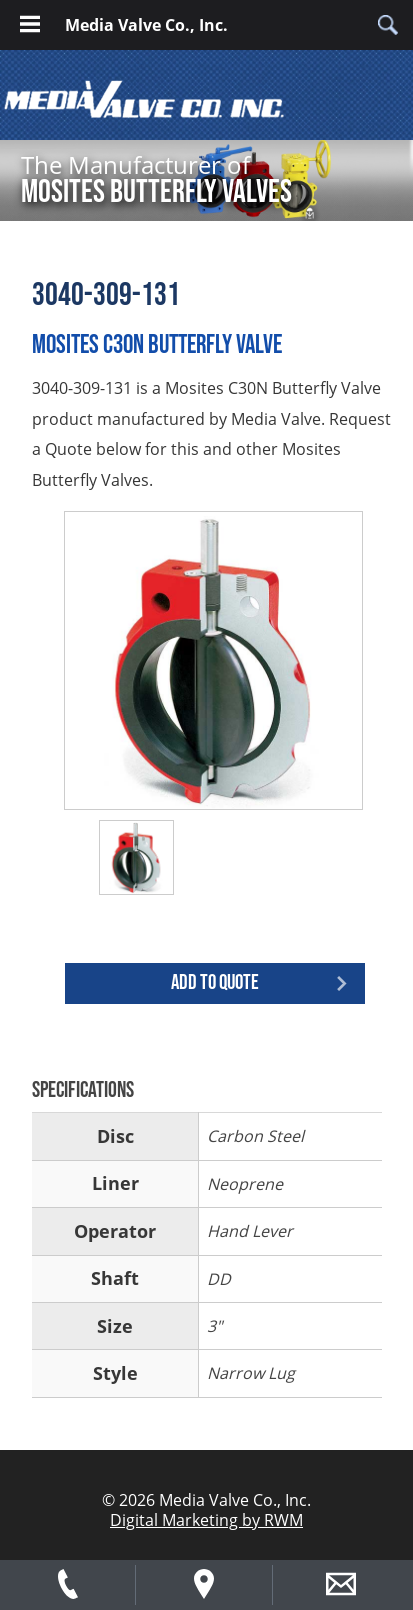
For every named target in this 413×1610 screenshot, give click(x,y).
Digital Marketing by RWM (206, 1520)
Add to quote (215, 982)
